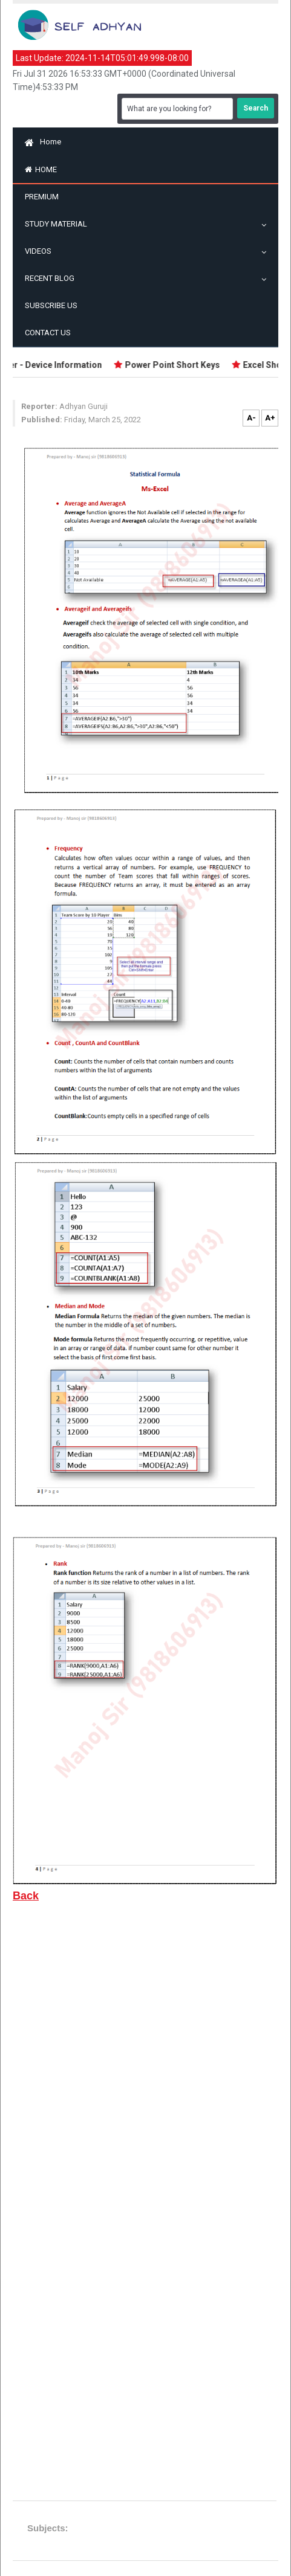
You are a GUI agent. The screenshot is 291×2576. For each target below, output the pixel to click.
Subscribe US (51, 305)
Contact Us (48, 332)
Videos (41, 251)
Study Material (59, 223)
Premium (42, 196)
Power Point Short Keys (174, 365)
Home (43, 141)
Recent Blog (52, 278)
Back (26, 1896)
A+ (270, 417)
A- (251, 417)
